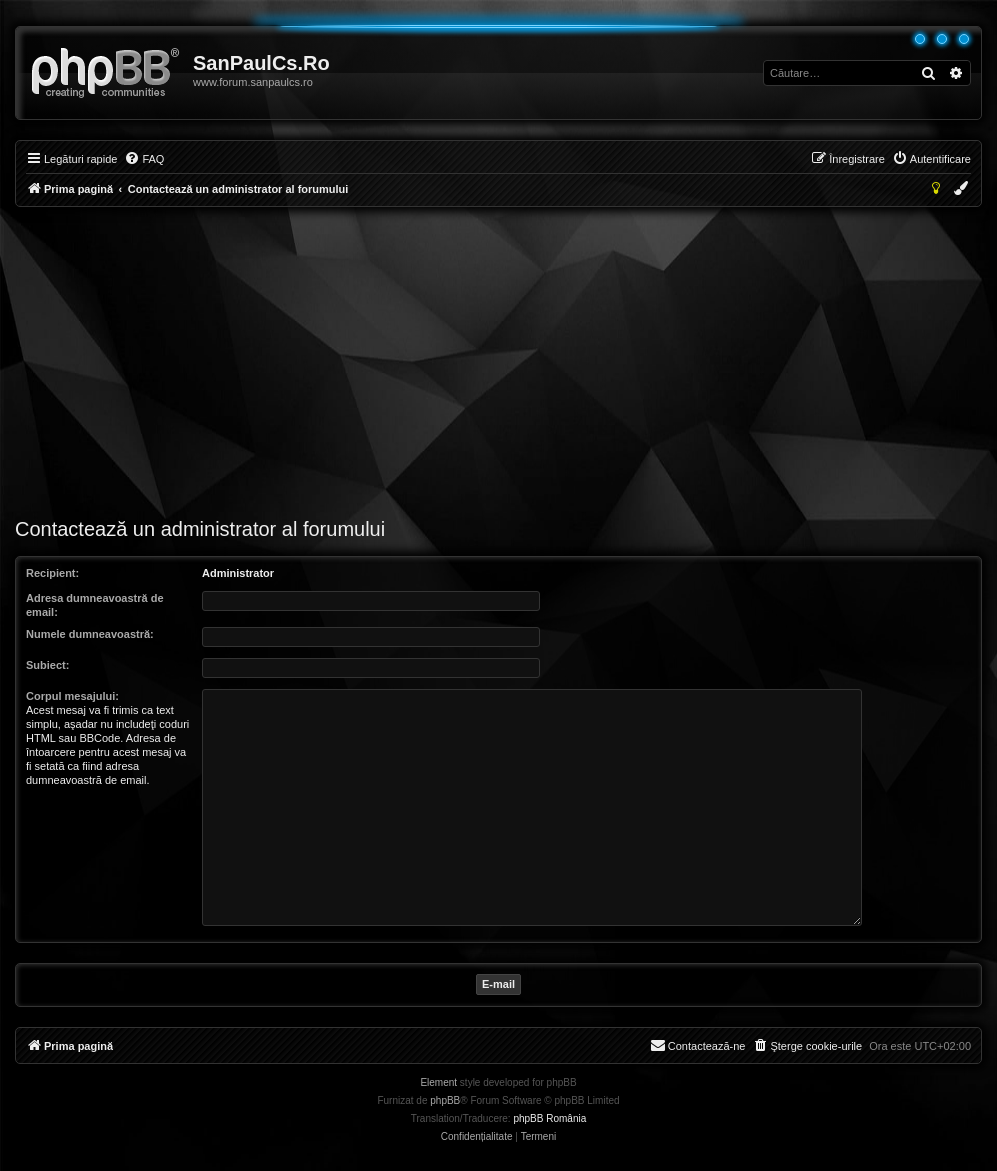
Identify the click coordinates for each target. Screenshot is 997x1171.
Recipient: (52, 573)
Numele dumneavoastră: (90, 634)
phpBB (445, 1100)
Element (438, 1082)
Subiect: (47, 665)
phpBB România (549, 1118)
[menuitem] (144, 159)
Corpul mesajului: (72, 696)
